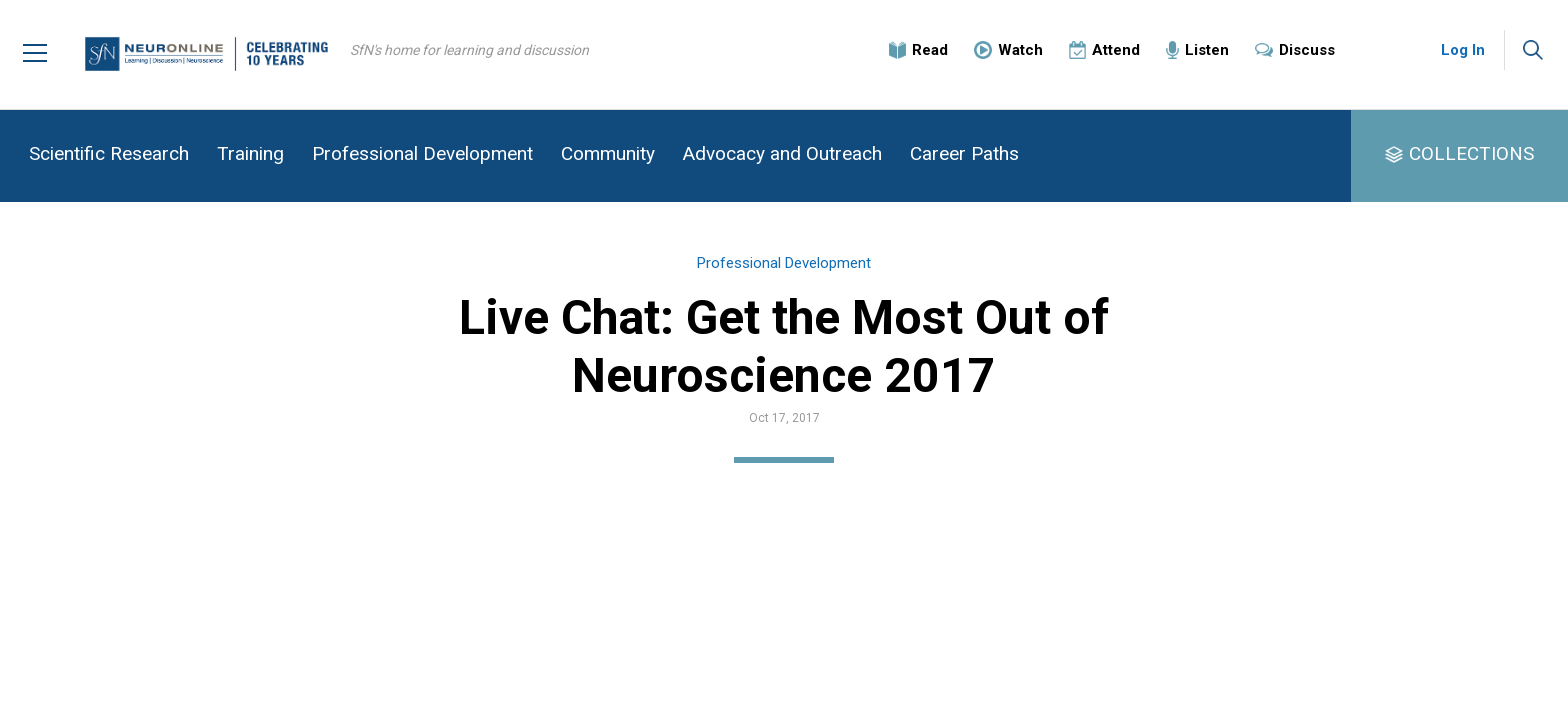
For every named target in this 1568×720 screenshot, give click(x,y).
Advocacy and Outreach (782, 153)
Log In (1463, 50)
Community (608, 153)
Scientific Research (109, 153)
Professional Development (422, 153)
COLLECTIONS (1471, 153)
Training (250, 153)
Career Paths (964, 153)
